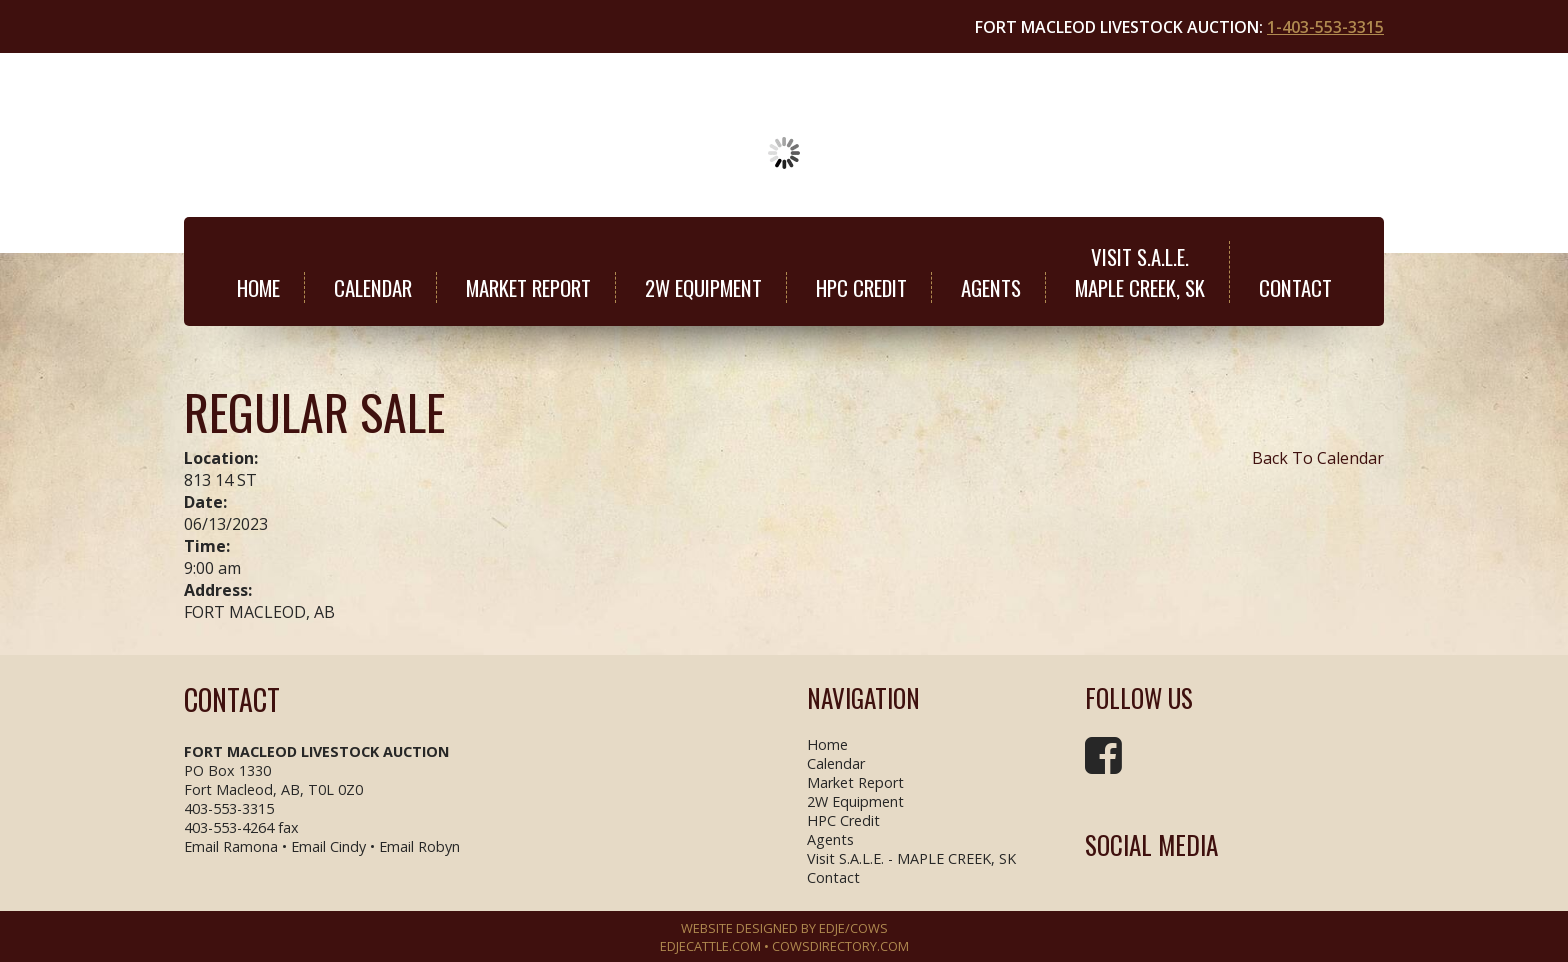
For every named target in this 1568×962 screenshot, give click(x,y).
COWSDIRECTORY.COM (840, 946)
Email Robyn (419, 846)
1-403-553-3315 (1325, 27)
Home (258, 287)
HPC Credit (861, 287)
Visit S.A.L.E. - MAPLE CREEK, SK (911, 858)
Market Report (528, 287)
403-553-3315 (229, 808)
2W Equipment (703, 287)
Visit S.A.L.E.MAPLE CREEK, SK (1140, 272)
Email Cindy (328, 846)
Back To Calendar (1318, 458)
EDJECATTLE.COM (710, 946)
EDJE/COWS (853, 928)
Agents (991, 287)
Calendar (373, 287)
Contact (1295, 287)
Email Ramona (231, 846)
